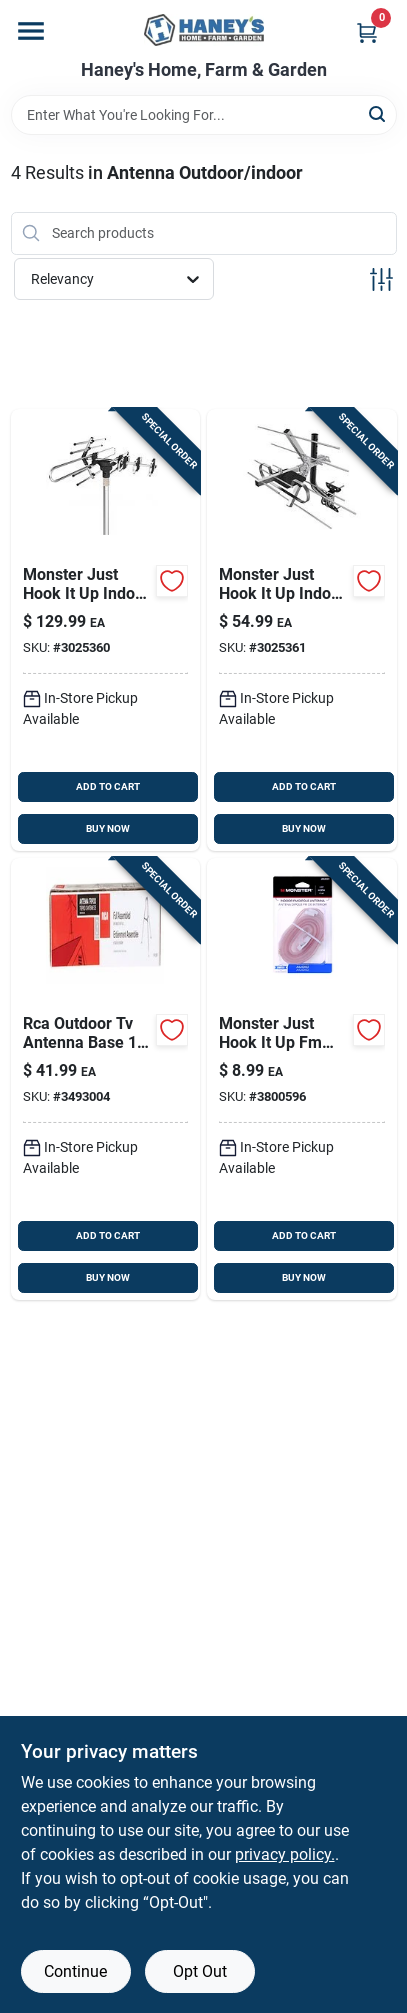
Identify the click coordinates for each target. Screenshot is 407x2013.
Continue (75, 1971)
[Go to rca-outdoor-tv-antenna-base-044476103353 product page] (106, 1079)
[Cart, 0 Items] (367, 32)
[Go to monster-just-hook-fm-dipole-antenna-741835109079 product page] (302, 1079)
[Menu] (31, 31)
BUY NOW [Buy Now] (108, 828)
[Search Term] (204, 115)
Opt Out (200, 1971)
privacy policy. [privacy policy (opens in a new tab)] (285, 1854)
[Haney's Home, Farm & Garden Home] (204, 30)
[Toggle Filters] (381, 279)
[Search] (378, 113)
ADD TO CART (108, 786)
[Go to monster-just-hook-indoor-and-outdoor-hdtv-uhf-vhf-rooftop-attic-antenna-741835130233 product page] (302, 630)
